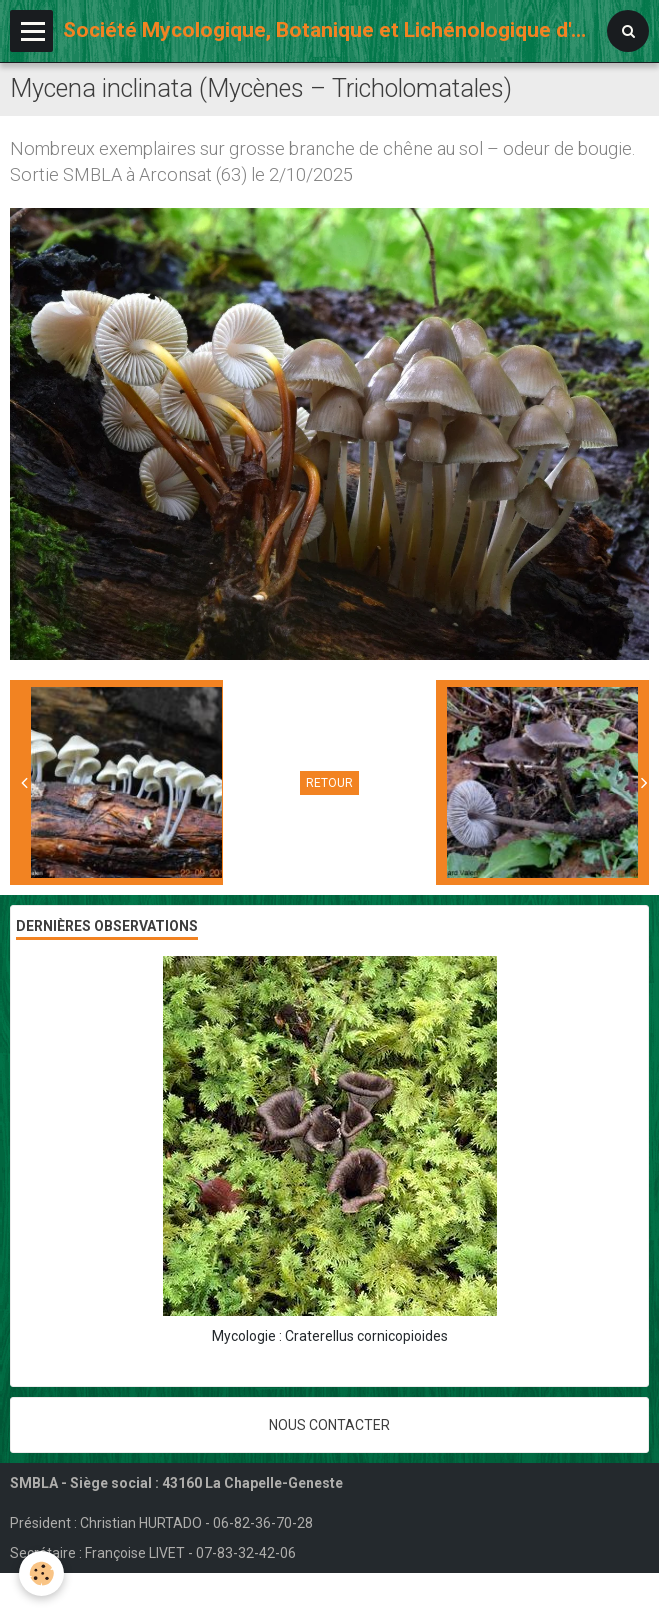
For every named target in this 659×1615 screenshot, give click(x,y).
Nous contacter (329, 1425)
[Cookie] (42, 1573)
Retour (329, 783)
